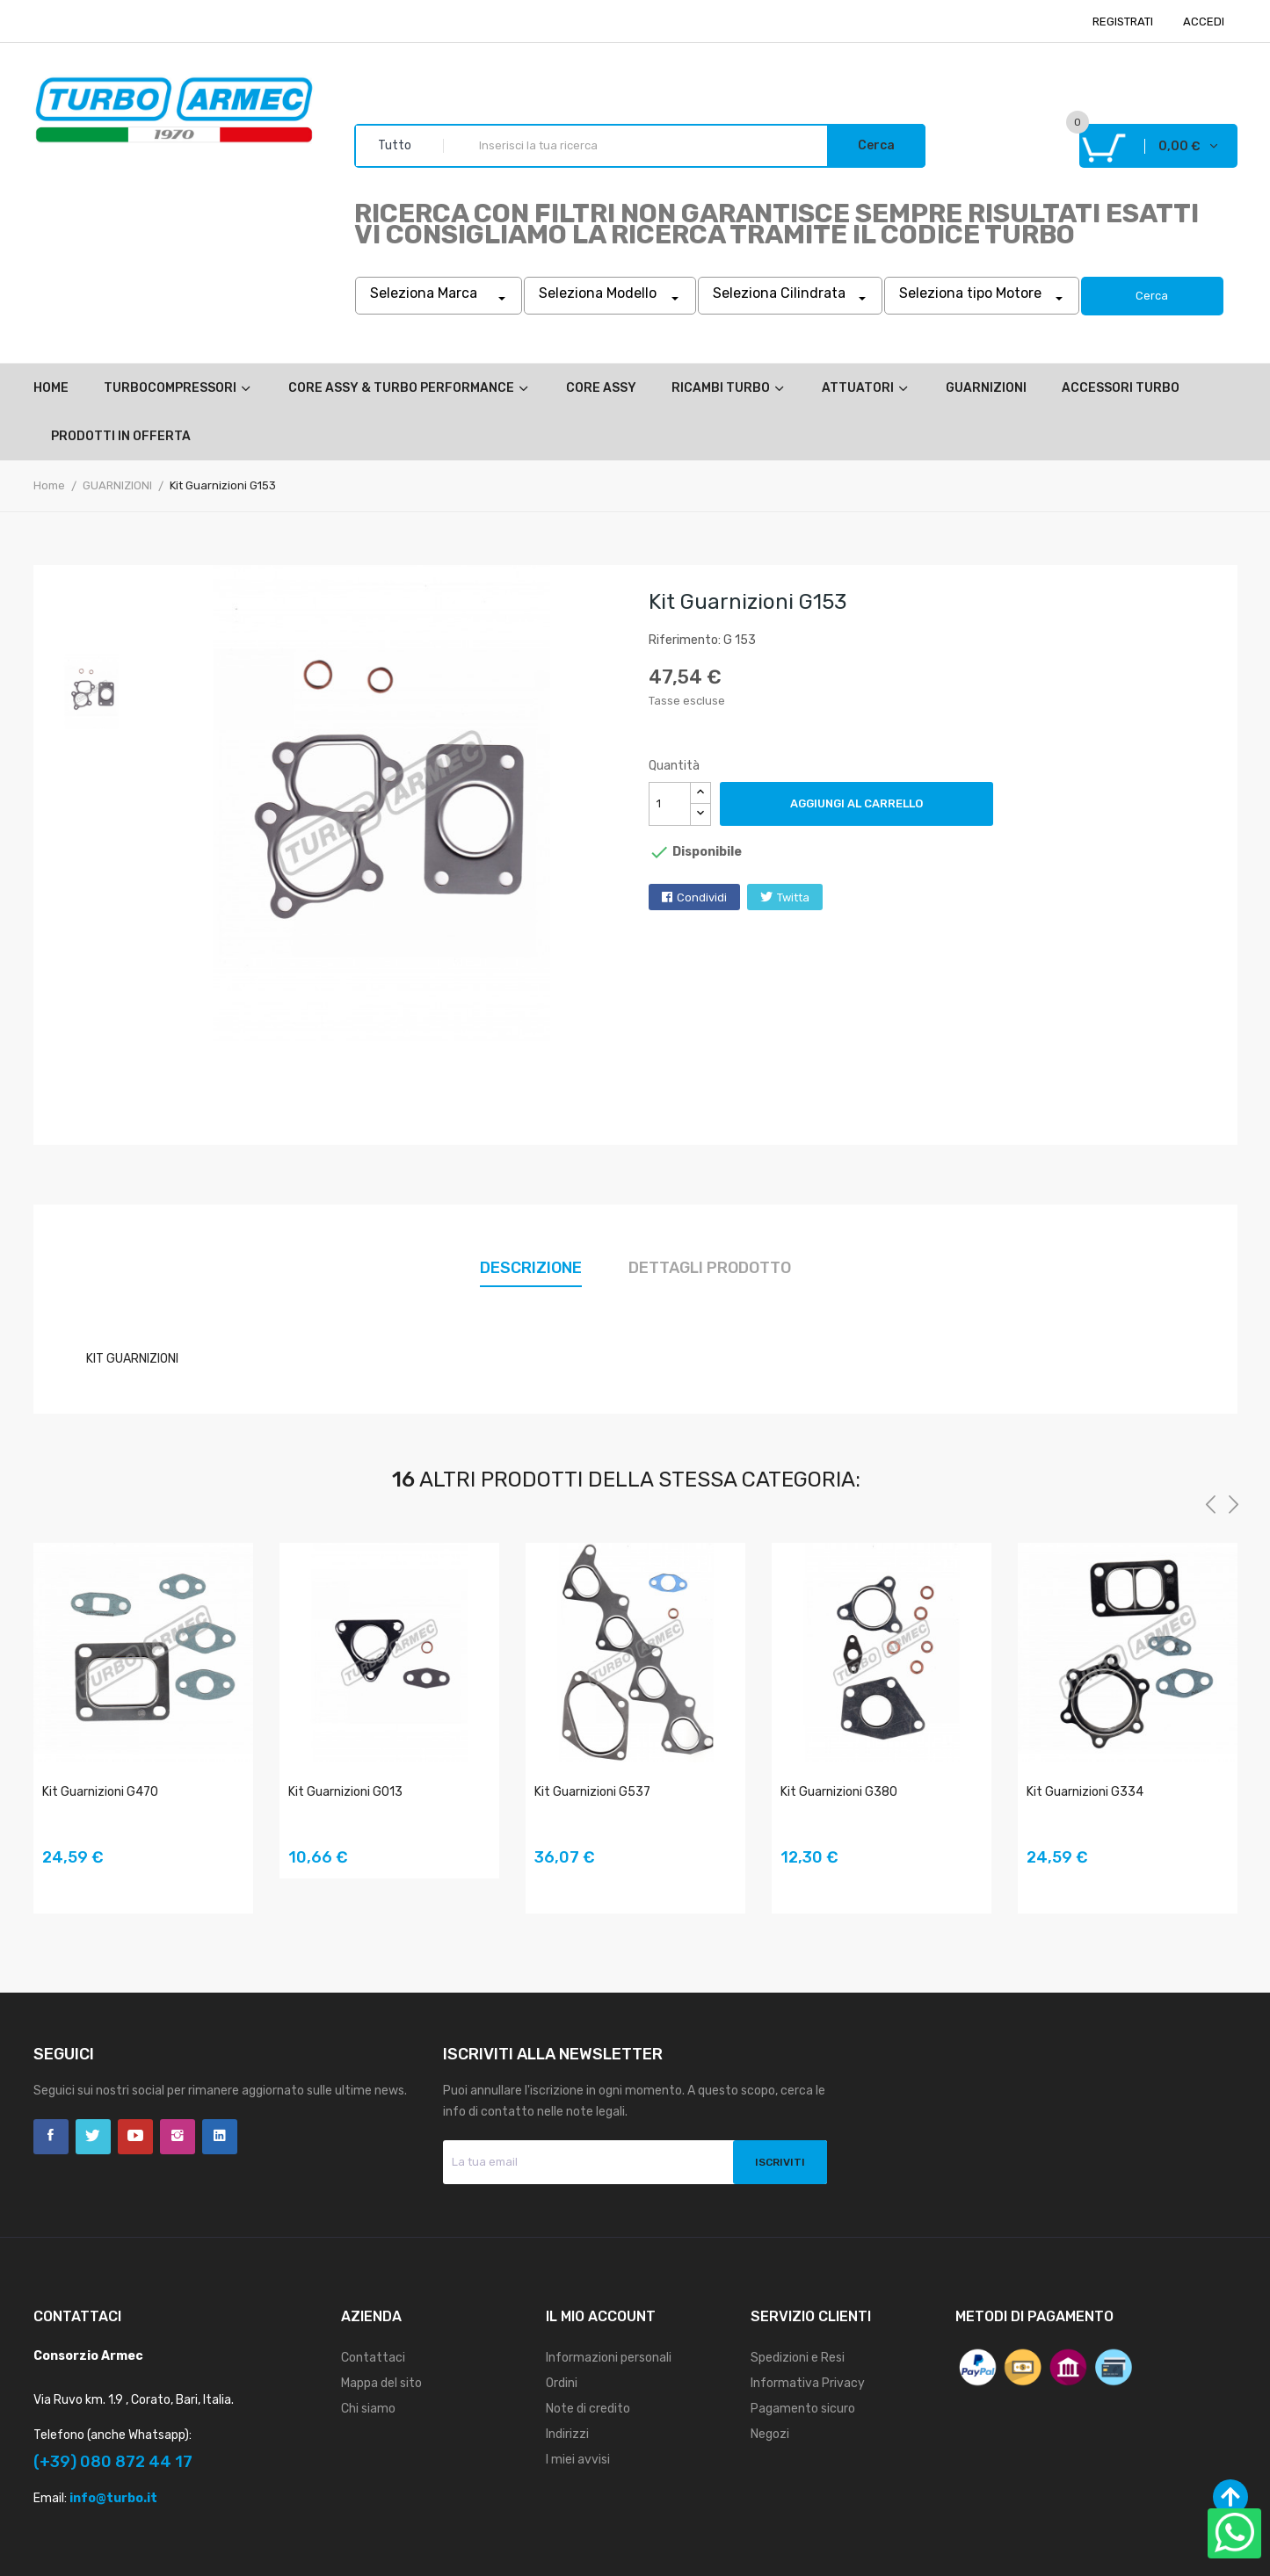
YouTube (135, 2101)
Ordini (561, 2348)
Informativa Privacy (808, 2348)
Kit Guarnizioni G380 (838, 1791)
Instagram (177, 2101)
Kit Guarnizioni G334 (1085, 1791)
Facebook (51, 2101)
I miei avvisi (578, 2424)
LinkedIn (219, 2101)
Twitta (793, 897)
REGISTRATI (1122, 21)
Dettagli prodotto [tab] (709, 1267)
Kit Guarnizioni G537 (592, 1791)
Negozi (770, 2398)
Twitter (93, 2101)
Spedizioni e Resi (798, 2322)
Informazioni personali (608, 2322)
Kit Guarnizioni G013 (345, 1791)
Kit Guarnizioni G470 (100, 1791)
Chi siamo (368, 2373)
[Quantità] (670, 804)
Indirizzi (567, 2398)
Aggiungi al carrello (856, 803)
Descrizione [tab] (531, 1267)
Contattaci (373, 2322)
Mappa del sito (381, 2348)
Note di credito (588, 2373)
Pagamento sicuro (803, 2373)
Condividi (702, 897)
